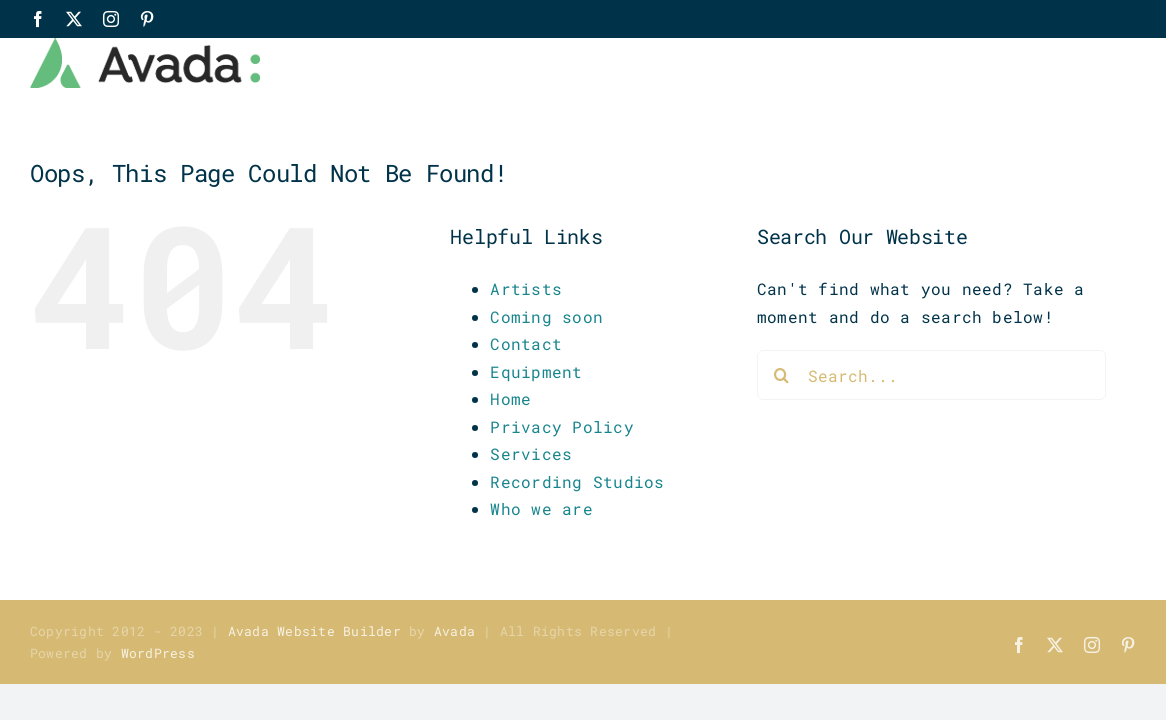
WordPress (158, 653)
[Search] (782, 375)
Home (510, 398)
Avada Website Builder (314, 631)
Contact (526, 343)
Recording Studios (577, 481)
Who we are (541, 508)
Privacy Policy (561, 426)
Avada (454, 631)
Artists (526, 288)
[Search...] (931, 375)
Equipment (536, 371)
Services (531, 453)
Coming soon (546, 316)
